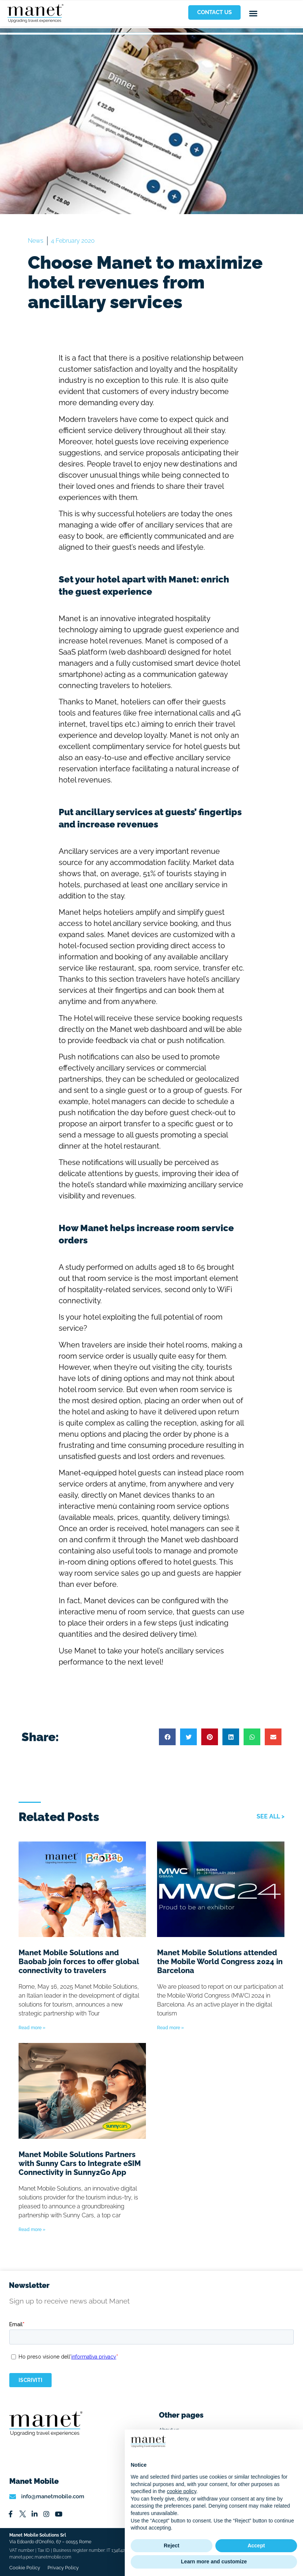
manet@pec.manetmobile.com (40, 2557)
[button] (253, 13)
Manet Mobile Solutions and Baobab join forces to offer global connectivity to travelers (79, 1961)
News (35, 240)
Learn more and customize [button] (214, 2561)
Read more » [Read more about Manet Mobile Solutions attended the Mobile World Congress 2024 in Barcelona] (170, 2027)
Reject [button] (171, 2545)
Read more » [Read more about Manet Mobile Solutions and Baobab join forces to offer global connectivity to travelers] (32, 2027)
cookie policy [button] (181, 2491)
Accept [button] (256, 2545)
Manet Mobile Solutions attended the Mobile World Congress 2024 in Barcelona (220, 1961)
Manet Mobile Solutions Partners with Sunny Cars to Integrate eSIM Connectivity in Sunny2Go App (80, 2163)
